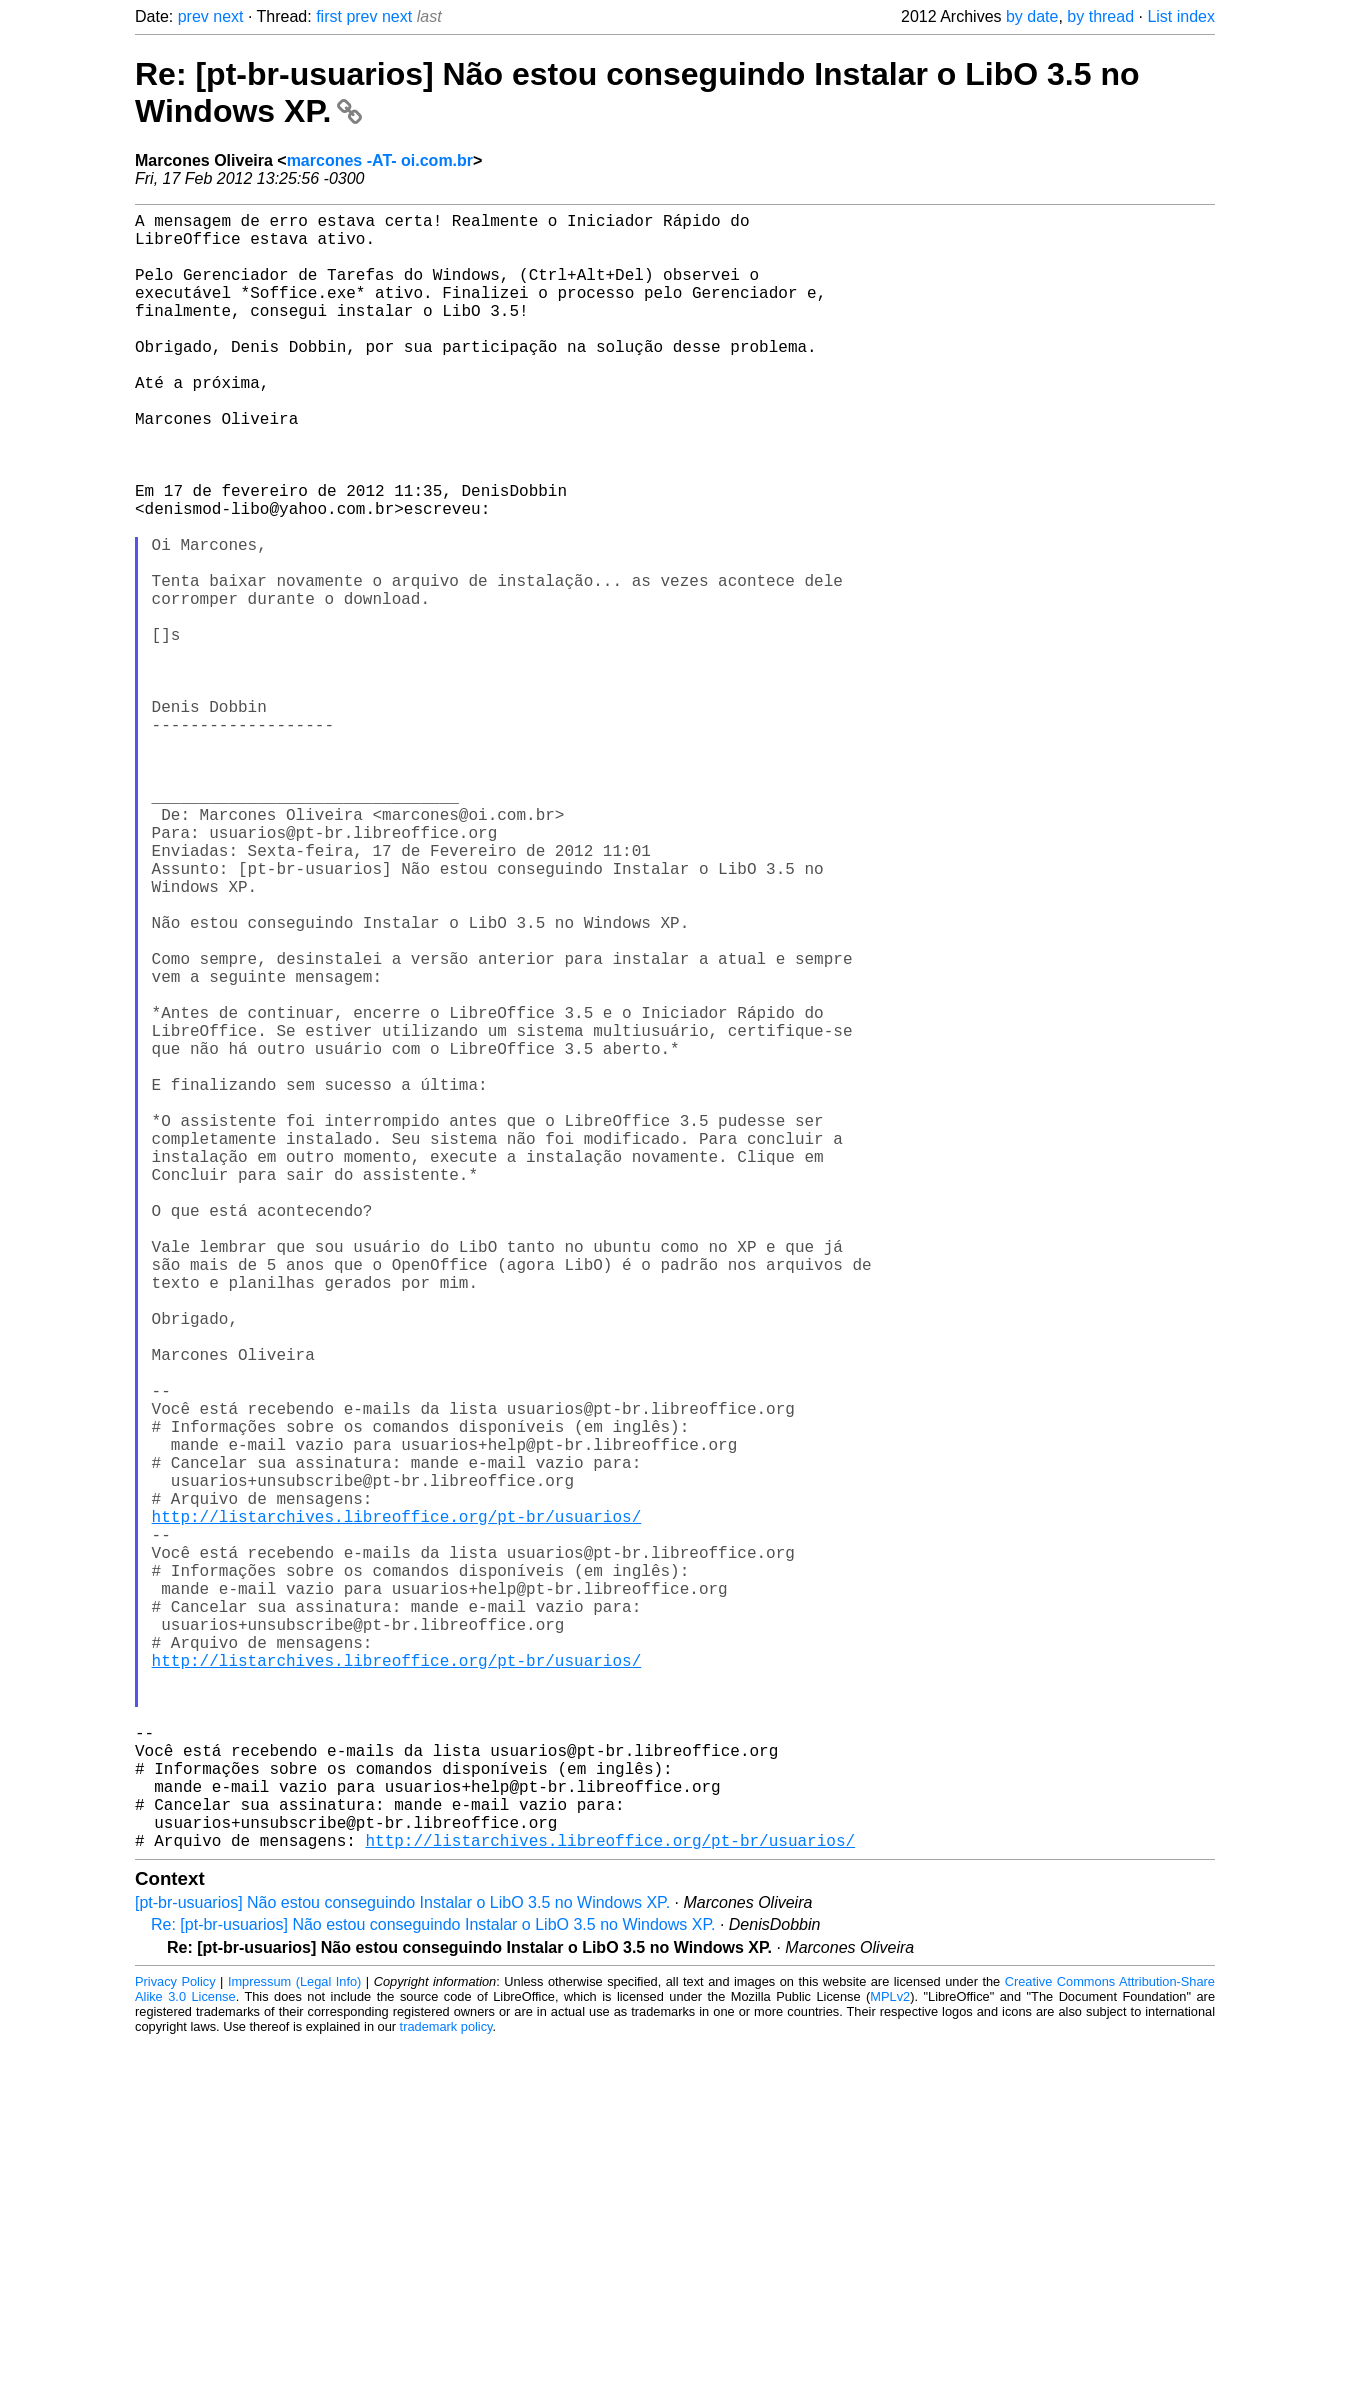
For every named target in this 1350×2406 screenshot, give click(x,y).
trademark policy (446, 2390)
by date (1032, 16)
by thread (1100, 16)
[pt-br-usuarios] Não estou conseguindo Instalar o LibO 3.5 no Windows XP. (402, 2266)
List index (1181, 16)
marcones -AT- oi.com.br (380, 160)
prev (193, 16)
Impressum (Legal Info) (294, 2345)
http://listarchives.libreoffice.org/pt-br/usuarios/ (397, 1808)
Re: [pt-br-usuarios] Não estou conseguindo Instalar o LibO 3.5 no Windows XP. (433, 2288)
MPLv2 (890, 2360)
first (329, 16)
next (228, 16)
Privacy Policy (175, 2345)
